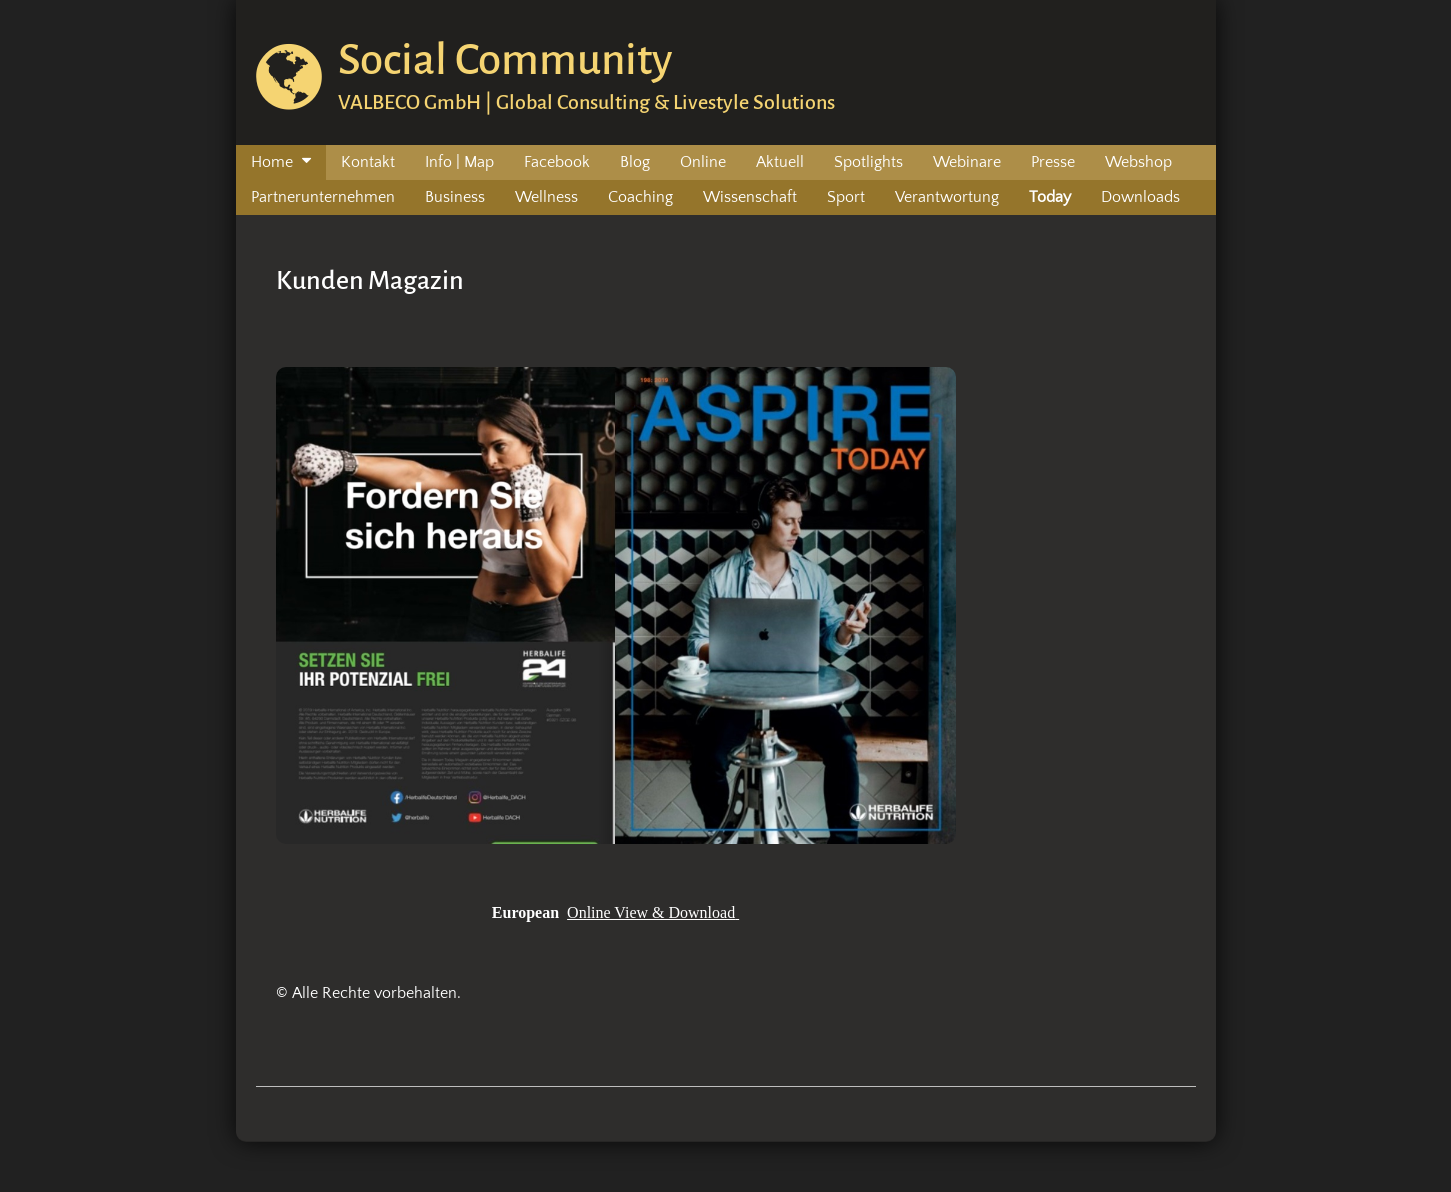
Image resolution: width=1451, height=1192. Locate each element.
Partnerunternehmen (323, 197)
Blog (635, 162)
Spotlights (868, 162)
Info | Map (459, 162)
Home (272, 162)
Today (1050, 197)
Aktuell (780, 162)
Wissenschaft (750, 197)
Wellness (546, 197)
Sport (846, 197)
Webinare (967, 162)
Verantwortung (947, 197)
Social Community (505, 59)
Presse (1053, 162)
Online (703, 162)
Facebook (557, 162)
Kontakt (368, 162)
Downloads (1140, 197)
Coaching (640, 197)
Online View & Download (651, 912)
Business (455, 197)
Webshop (1138, 162)
